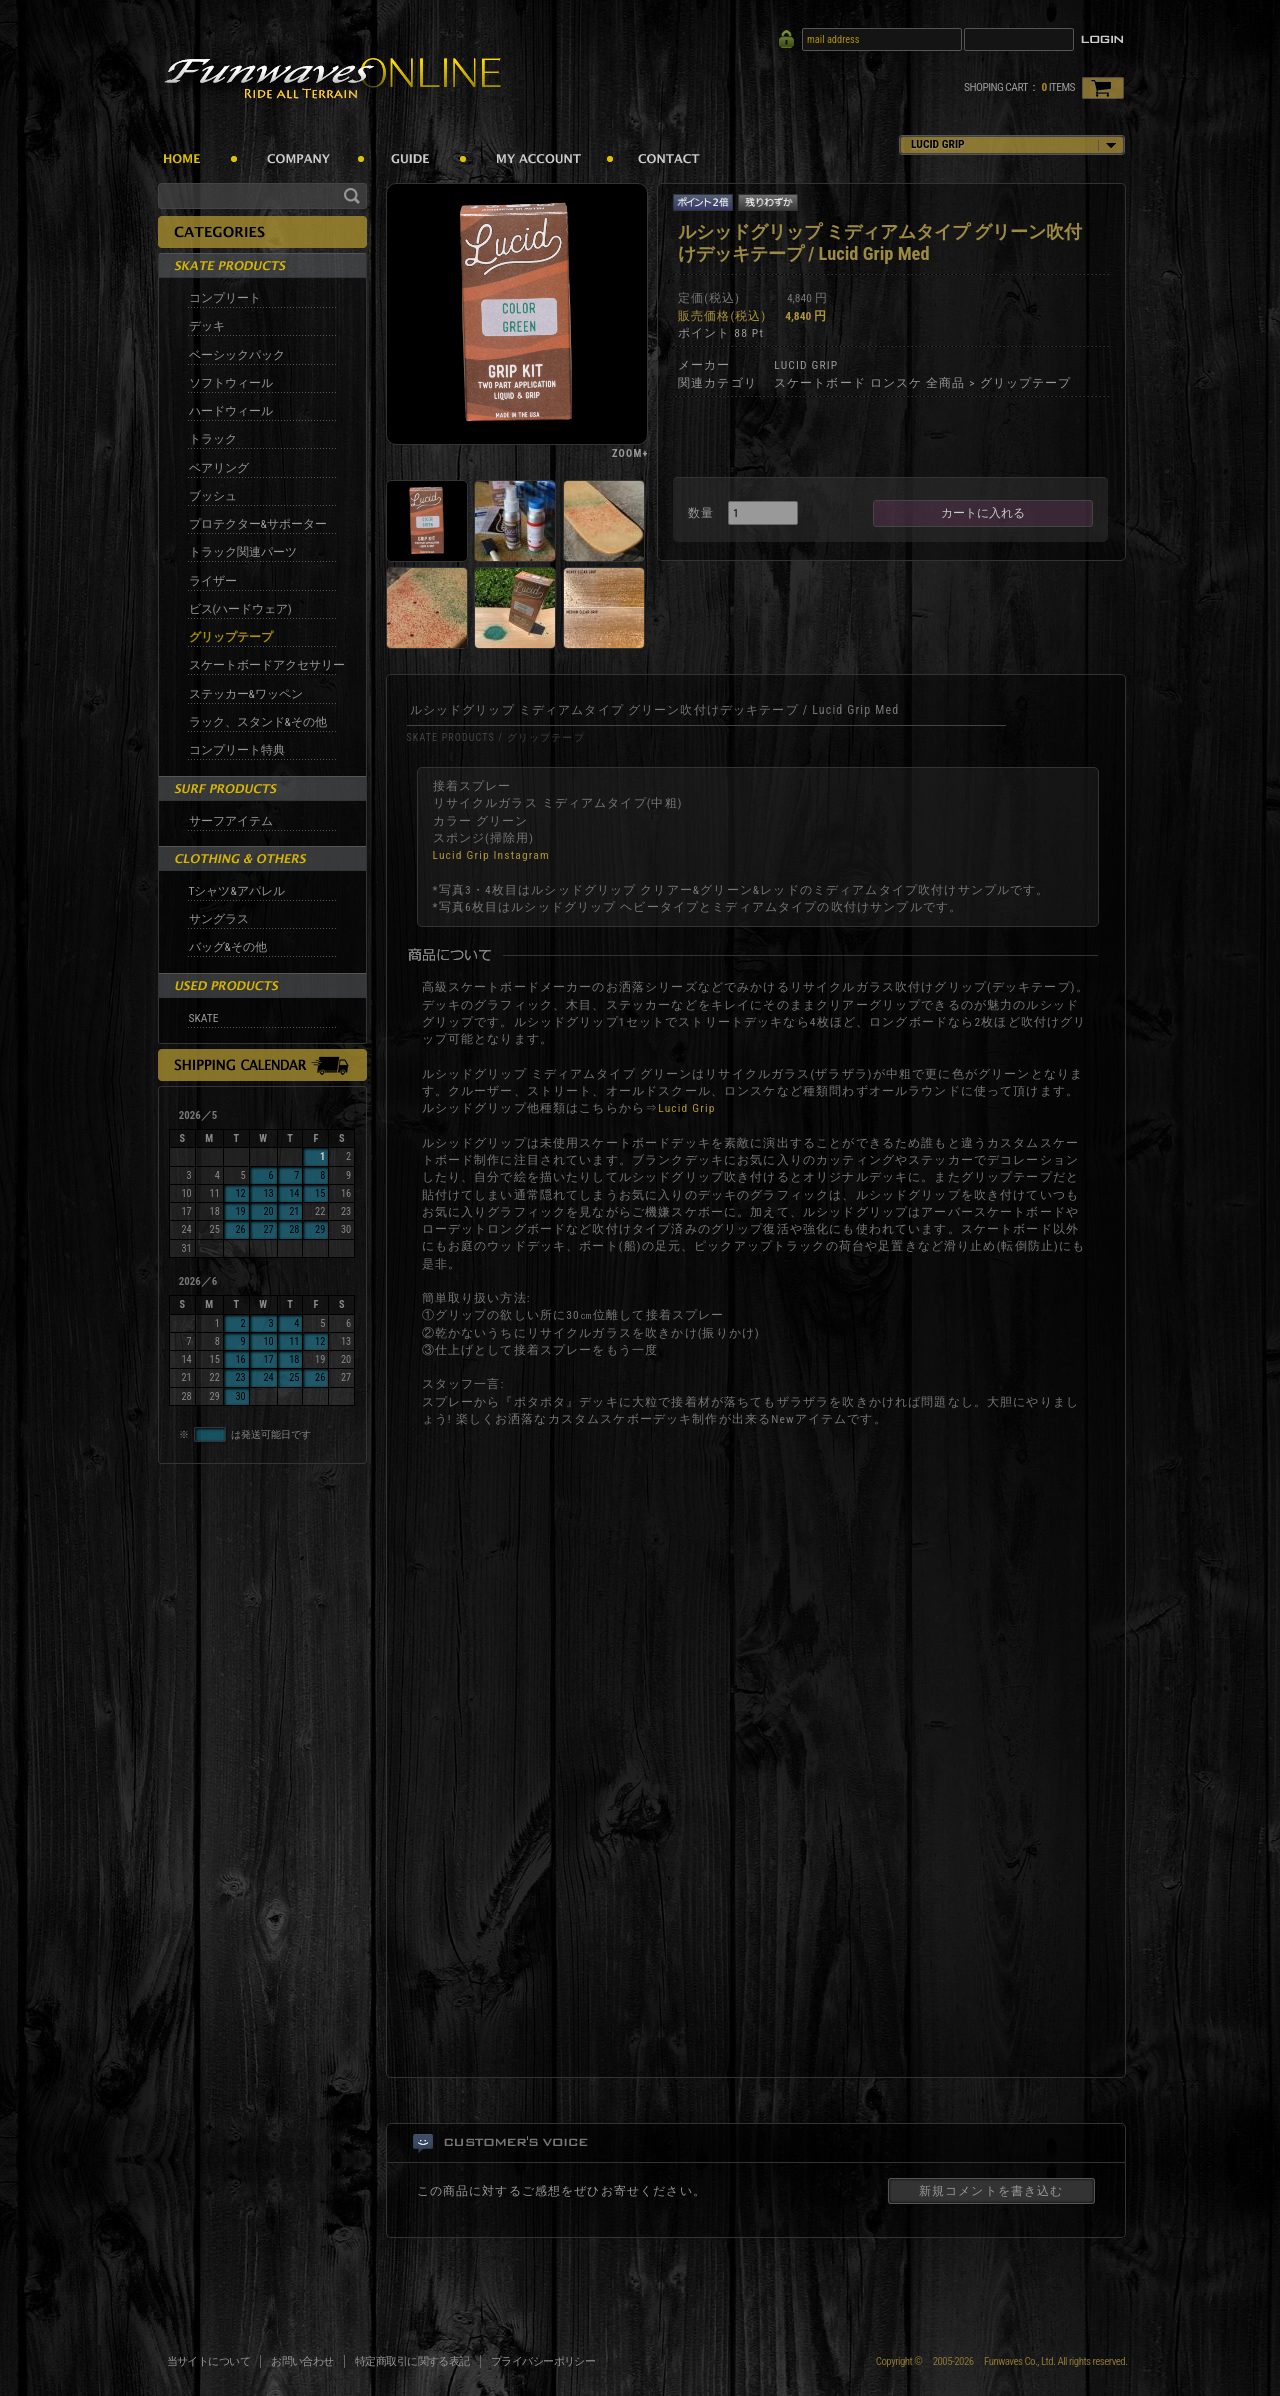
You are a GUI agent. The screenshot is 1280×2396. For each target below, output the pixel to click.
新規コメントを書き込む (991, 2191)
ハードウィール (231, 411)
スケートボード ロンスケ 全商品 (870, 383)
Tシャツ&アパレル (237, 891)
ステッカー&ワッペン (246, 694)
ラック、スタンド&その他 (258, 722)
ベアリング (219, 468)
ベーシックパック (237, 355)
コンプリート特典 (237, 750)
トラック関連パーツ (243, 552)
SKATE (204, 1018)
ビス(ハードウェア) (240, 609)
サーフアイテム (231, 821)
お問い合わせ (302, 2361)
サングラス (219, 919)
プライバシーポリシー (543, 2361)
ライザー (213, 581)
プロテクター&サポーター (258, 524)
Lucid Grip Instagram (491, 855)
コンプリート (225, 298)
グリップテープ (231, 637)
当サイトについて (209, 2361)
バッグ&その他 (228, 947)
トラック (213, 439)
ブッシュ (213, 496)
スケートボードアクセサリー (267, 665)
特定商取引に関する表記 (412, 2361)
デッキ (207, 326)
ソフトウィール (231, 383)
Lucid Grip (686, 1108)
